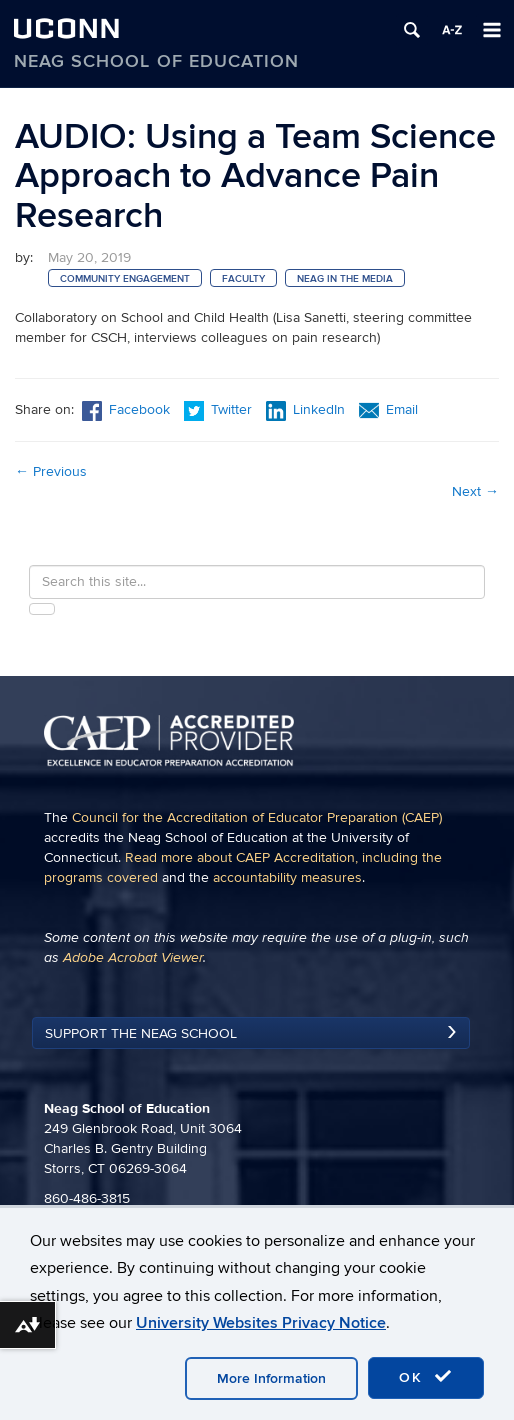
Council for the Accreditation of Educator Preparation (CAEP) (257, 817)
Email (388, 409)
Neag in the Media (345, 279)
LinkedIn (305, 409)
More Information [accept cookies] (271, 1378)
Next (475, 491)
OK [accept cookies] (426, 1377)
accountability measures (287, 877)
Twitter (220, 409)
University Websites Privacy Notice (261, 1323)
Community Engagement (125, 279)
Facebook (126, 409)
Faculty (243, 279)
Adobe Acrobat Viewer (133, 958)
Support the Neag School (141, 1033)
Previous (51, 471)
